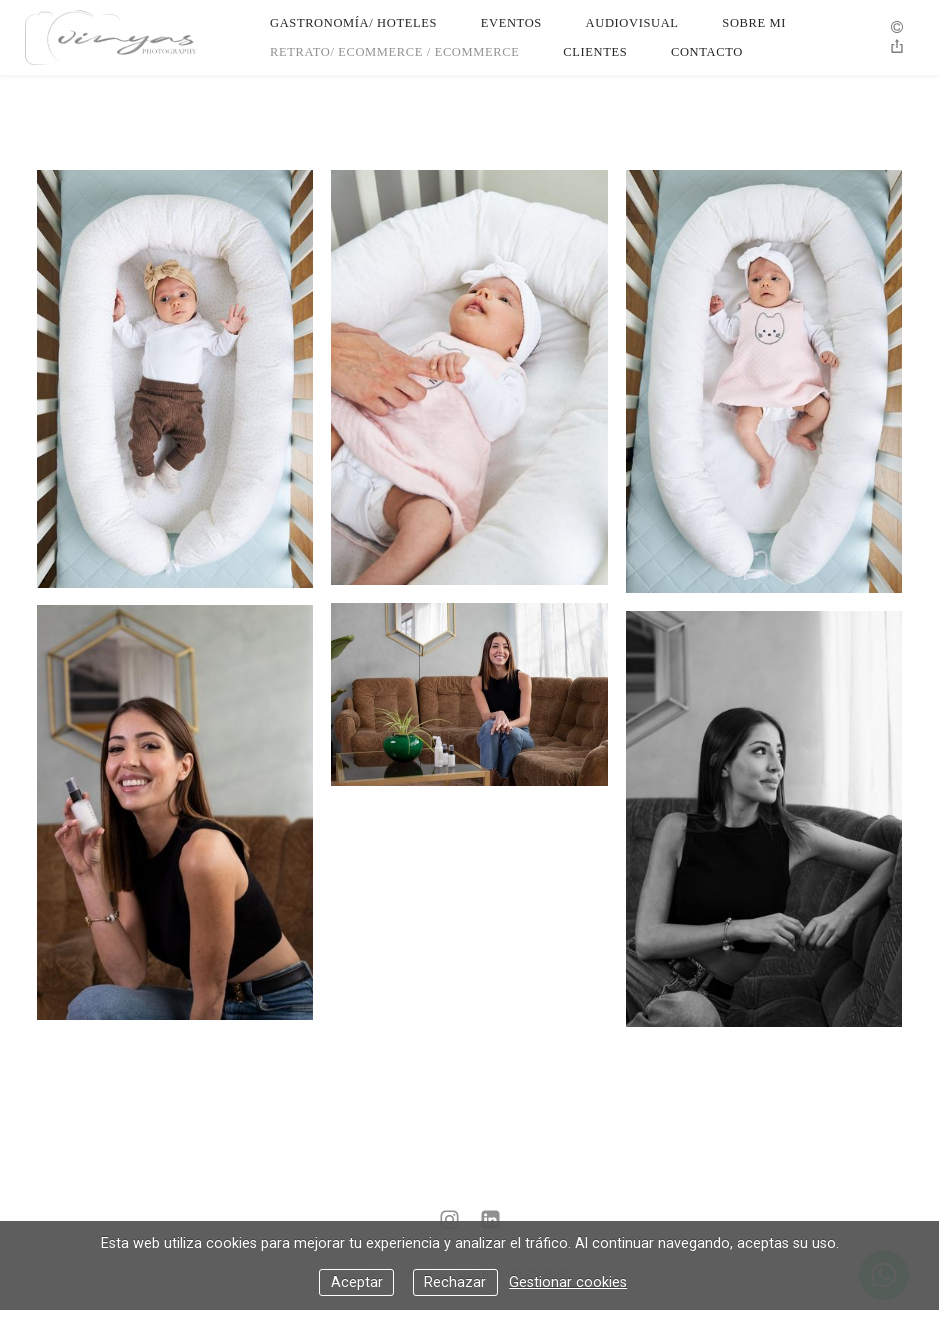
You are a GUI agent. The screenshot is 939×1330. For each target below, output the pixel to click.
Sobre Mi (754, 23)
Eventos (511, 23)
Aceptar (357, 1282)
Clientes (595, 52)
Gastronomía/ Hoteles (353, 23)
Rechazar (455, 1282)
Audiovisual (632, 23)
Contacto (707, 52)
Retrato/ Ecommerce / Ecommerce (394, 52)
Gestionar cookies (568, 1282)
